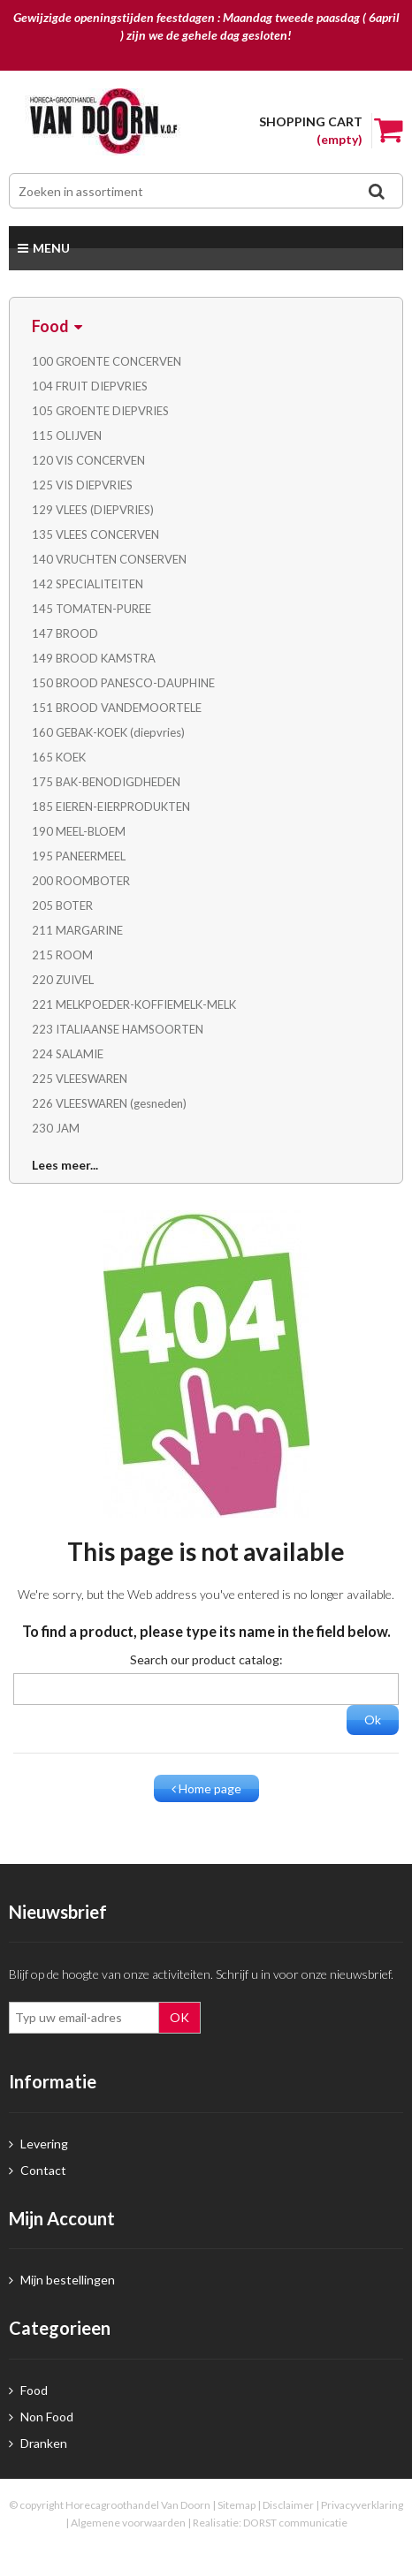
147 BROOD (65, 633)
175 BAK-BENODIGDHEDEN (106, 782)
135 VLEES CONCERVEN (95, 534)
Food (28, 2390)
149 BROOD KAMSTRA (94, 658)
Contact (37, 2170)
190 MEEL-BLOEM (79, 831)
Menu (44, 247)
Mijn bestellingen (62, 2279)
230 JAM (56, 1128)
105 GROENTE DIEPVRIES (100, 411)
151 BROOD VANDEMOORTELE (117, 708)
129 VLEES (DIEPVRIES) (93, 510)
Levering (38, 2143)
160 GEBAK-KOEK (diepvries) (108, 732)
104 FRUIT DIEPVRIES (90, 386)
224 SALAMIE (67, 1054)
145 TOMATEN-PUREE (91, 609)
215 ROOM (62, 955)
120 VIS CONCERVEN (88, 460)
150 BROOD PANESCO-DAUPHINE (123, 683)
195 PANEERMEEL (79, 856)
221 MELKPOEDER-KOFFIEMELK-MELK (134, 1004)
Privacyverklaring (362, 2505)
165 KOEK (59, 757)
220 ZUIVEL (63, 980)
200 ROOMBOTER (81, 881)
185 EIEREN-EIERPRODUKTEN (111, 806)
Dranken (38, 2443)
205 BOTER (62, 905)
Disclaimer (288, 2505)
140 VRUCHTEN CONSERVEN (109, 559)
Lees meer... (65, 1164)
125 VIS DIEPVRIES (82, 485)
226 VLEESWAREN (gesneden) (109, 1103)
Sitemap (236, 2505)
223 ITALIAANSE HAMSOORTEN (117, 1029)
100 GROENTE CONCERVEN (106, 361)
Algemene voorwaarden (128, 2522)
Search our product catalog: (206, 1659)
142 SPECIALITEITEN (87, 584)
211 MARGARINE (77, 930)
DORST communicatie (295, 2522)
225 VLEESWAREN (79, 1079)
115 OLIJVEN (67, 435)
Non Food (41, 2416)
